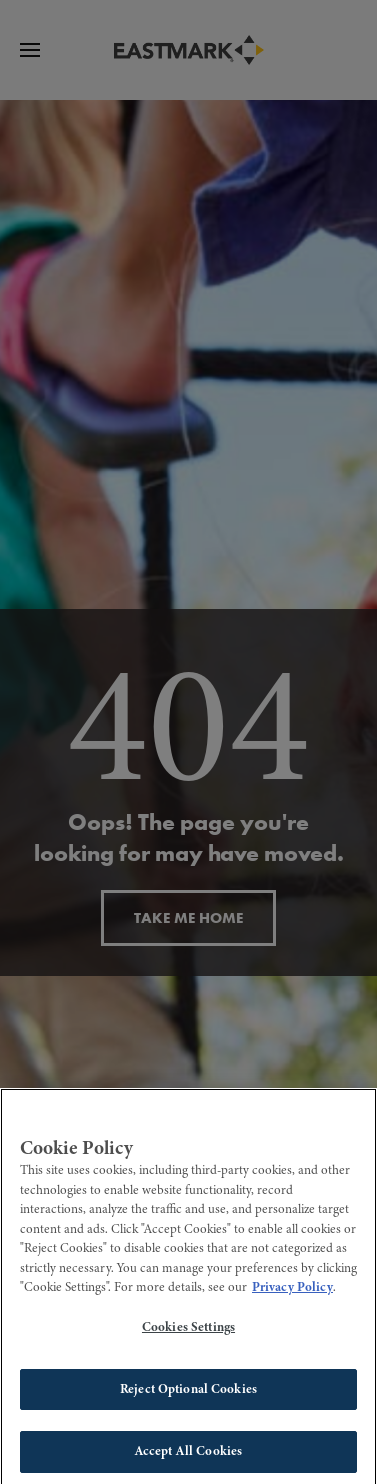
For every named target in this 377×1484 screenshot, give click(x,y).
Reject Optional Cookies (188, 1394)
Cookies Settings (188, 1333)
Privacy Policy (292, 1293)
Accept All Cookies (188, 1457)
